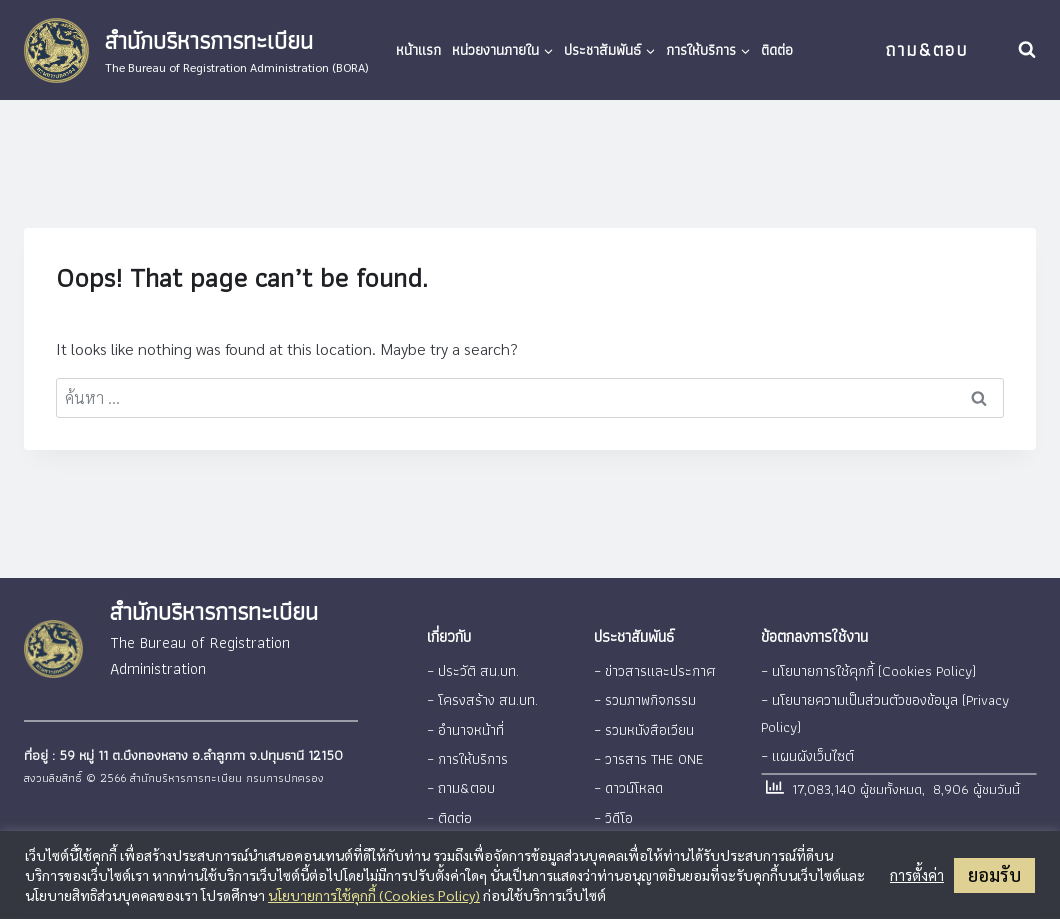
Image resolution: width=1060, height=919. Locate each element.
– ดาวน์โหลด (627, 782)
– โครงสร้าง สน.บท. (481, 698)
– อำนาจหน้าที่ (463, 726)
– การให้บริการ (466, 754)
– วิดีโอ (613, 810)
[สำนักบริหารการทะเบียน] (196, 50)
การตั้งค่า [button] (917, 875)
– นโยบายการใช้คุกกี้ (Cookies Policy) (865, 670)
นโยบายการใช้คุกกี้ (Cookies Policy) (374, 895)
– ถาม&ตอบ (459, 782)
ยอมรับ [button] (994, 874)
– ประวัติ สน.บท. (472, 670)
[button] (548, 50)
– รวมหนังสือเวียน (643, 726)
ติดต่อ (777, 49)
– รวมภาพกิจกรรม (644, 698)
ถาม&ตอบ (926, 49)
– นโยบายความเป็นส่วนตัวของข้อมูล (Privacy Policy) (882, 710)
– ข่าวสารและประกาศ (651, 670)
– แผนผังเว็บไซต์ (806, 751)
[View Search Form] (1027, 50)
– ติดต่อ (448, 810)
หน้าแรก (418, 49)
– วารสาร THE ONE (647, 754)
